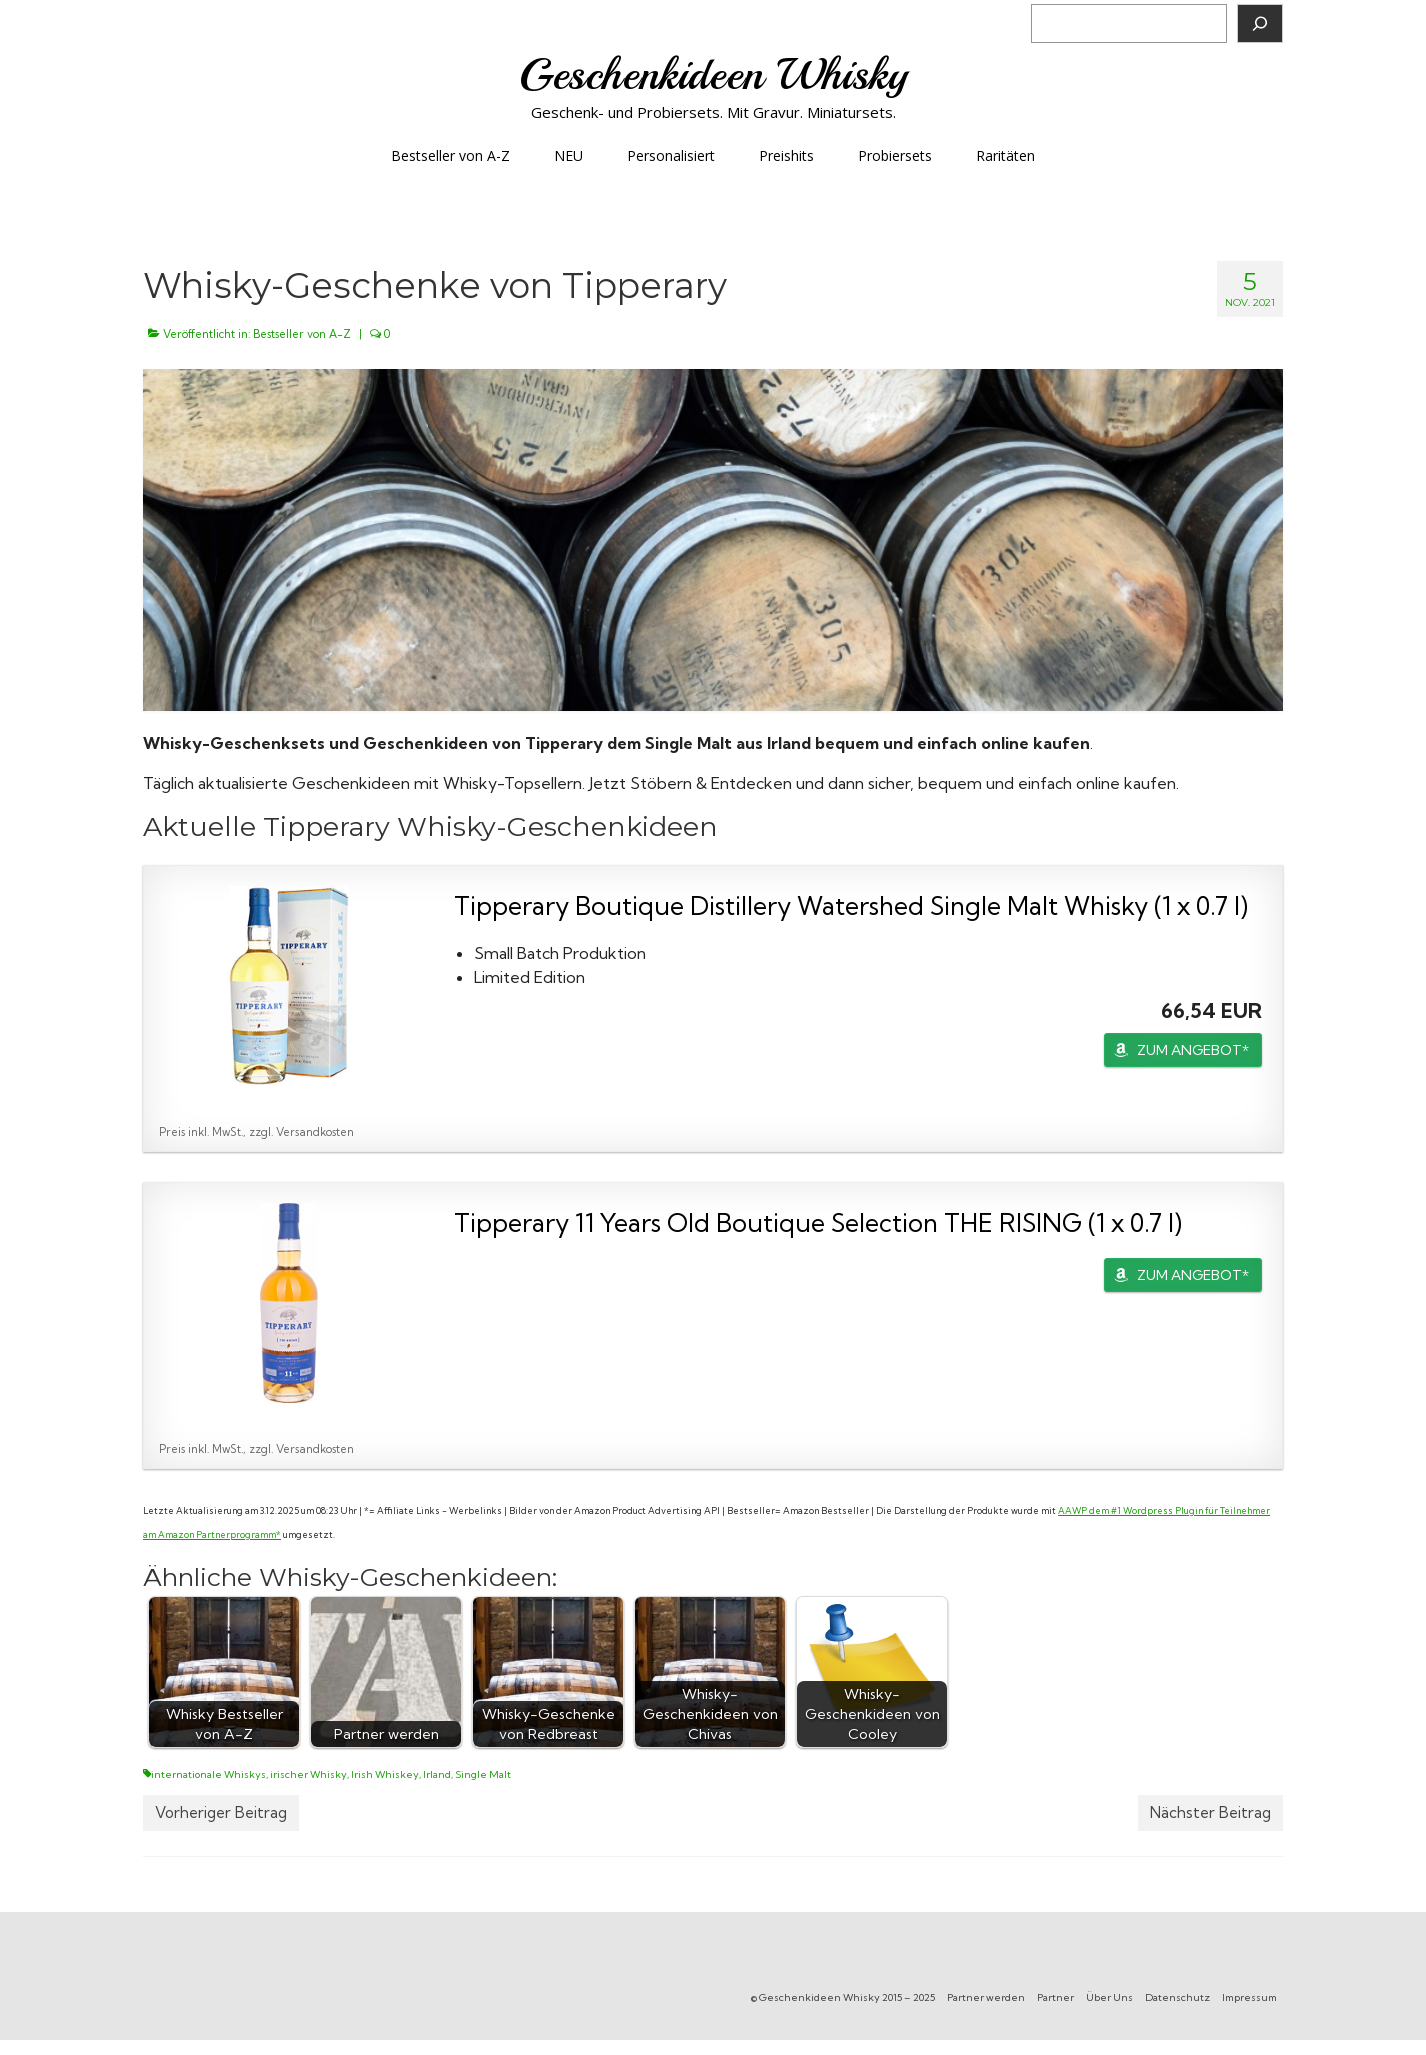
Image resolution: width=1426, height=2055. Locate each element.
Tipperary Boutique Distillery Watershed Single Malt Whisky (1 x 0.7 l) (851, 905)
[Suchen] (1260, 23)
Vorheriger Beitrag (221, 1812)
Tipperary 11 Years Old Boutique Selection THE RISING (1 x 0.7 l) (818, 1222)
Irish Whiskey (385, 1774)
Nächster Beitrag (1210, 1812)
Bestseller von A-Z (302, 334)
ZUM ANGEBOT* (1193, 1050)
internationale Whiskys (208, 1774)
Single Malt (483, 1774)
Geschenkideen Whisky (713, 74)
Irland (437, 1774)
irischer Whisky (308, 1774)
